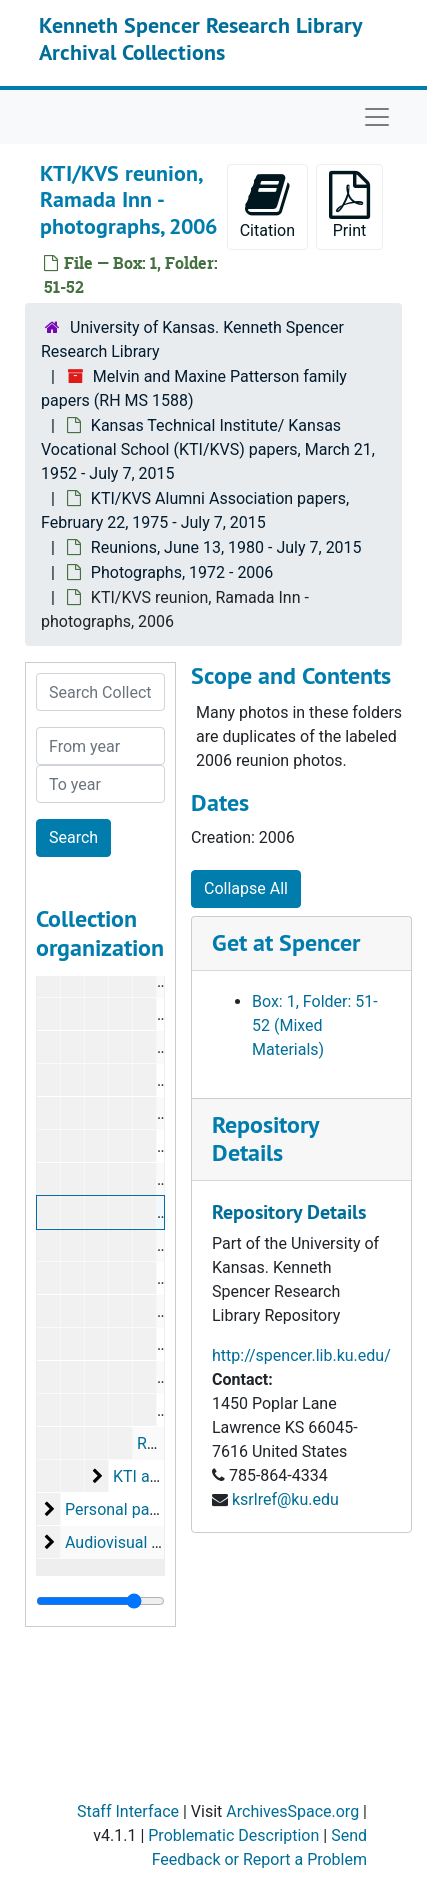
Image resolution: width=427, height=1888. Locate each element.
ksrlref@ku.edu (285, 1499)
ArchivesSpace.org (292, 1811)
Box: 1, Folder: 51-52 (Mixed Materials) (315, 1025)
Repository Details (265, 1139)
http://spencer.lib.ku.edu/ (301, 1355)
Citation (267, 205)
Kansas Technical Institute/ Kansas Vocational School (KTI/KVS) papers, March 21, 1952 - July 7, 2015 (208, 449)
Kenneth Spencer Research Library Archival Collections (200, 38)
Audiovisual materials (141, 1542)
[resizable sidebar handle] (100, 1601)
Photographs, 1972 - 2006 (182, 572)
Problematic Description (233, 1835)
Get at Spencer (286, 942)
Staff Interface (128, 1811)
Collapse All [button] (246, 888)
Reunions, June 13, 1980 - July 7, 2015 (226, 547)
